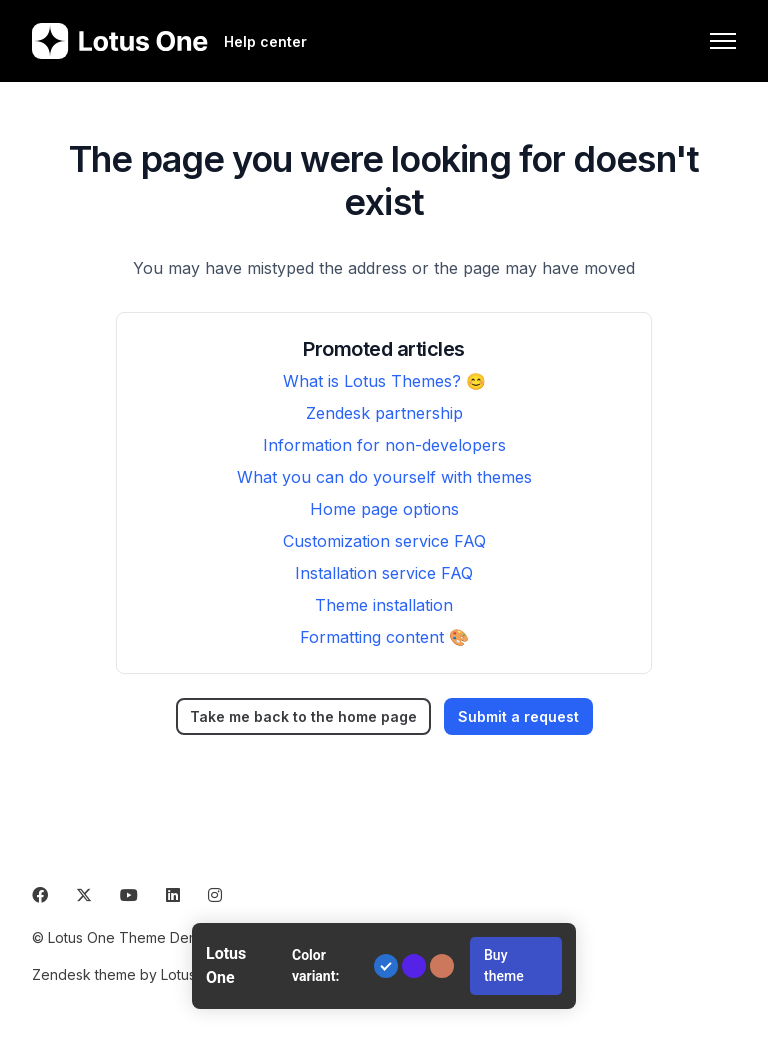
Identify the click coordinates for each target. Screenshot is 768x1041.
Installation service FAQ (384, 573)
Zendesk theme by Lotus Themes (143, 974)
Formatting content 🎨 (384, 637)
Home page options (384, 509)
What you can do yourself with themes (384, 477)
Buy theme (504, 965)
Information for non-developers (384, 445)
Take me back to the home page (303, 716)
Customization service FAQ (384, 541)
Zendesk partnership (384, 413)
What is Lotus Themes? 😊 (384, 381)
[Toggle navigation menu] (723, 41)
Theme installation (384, 605)
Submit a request (518, 716)
